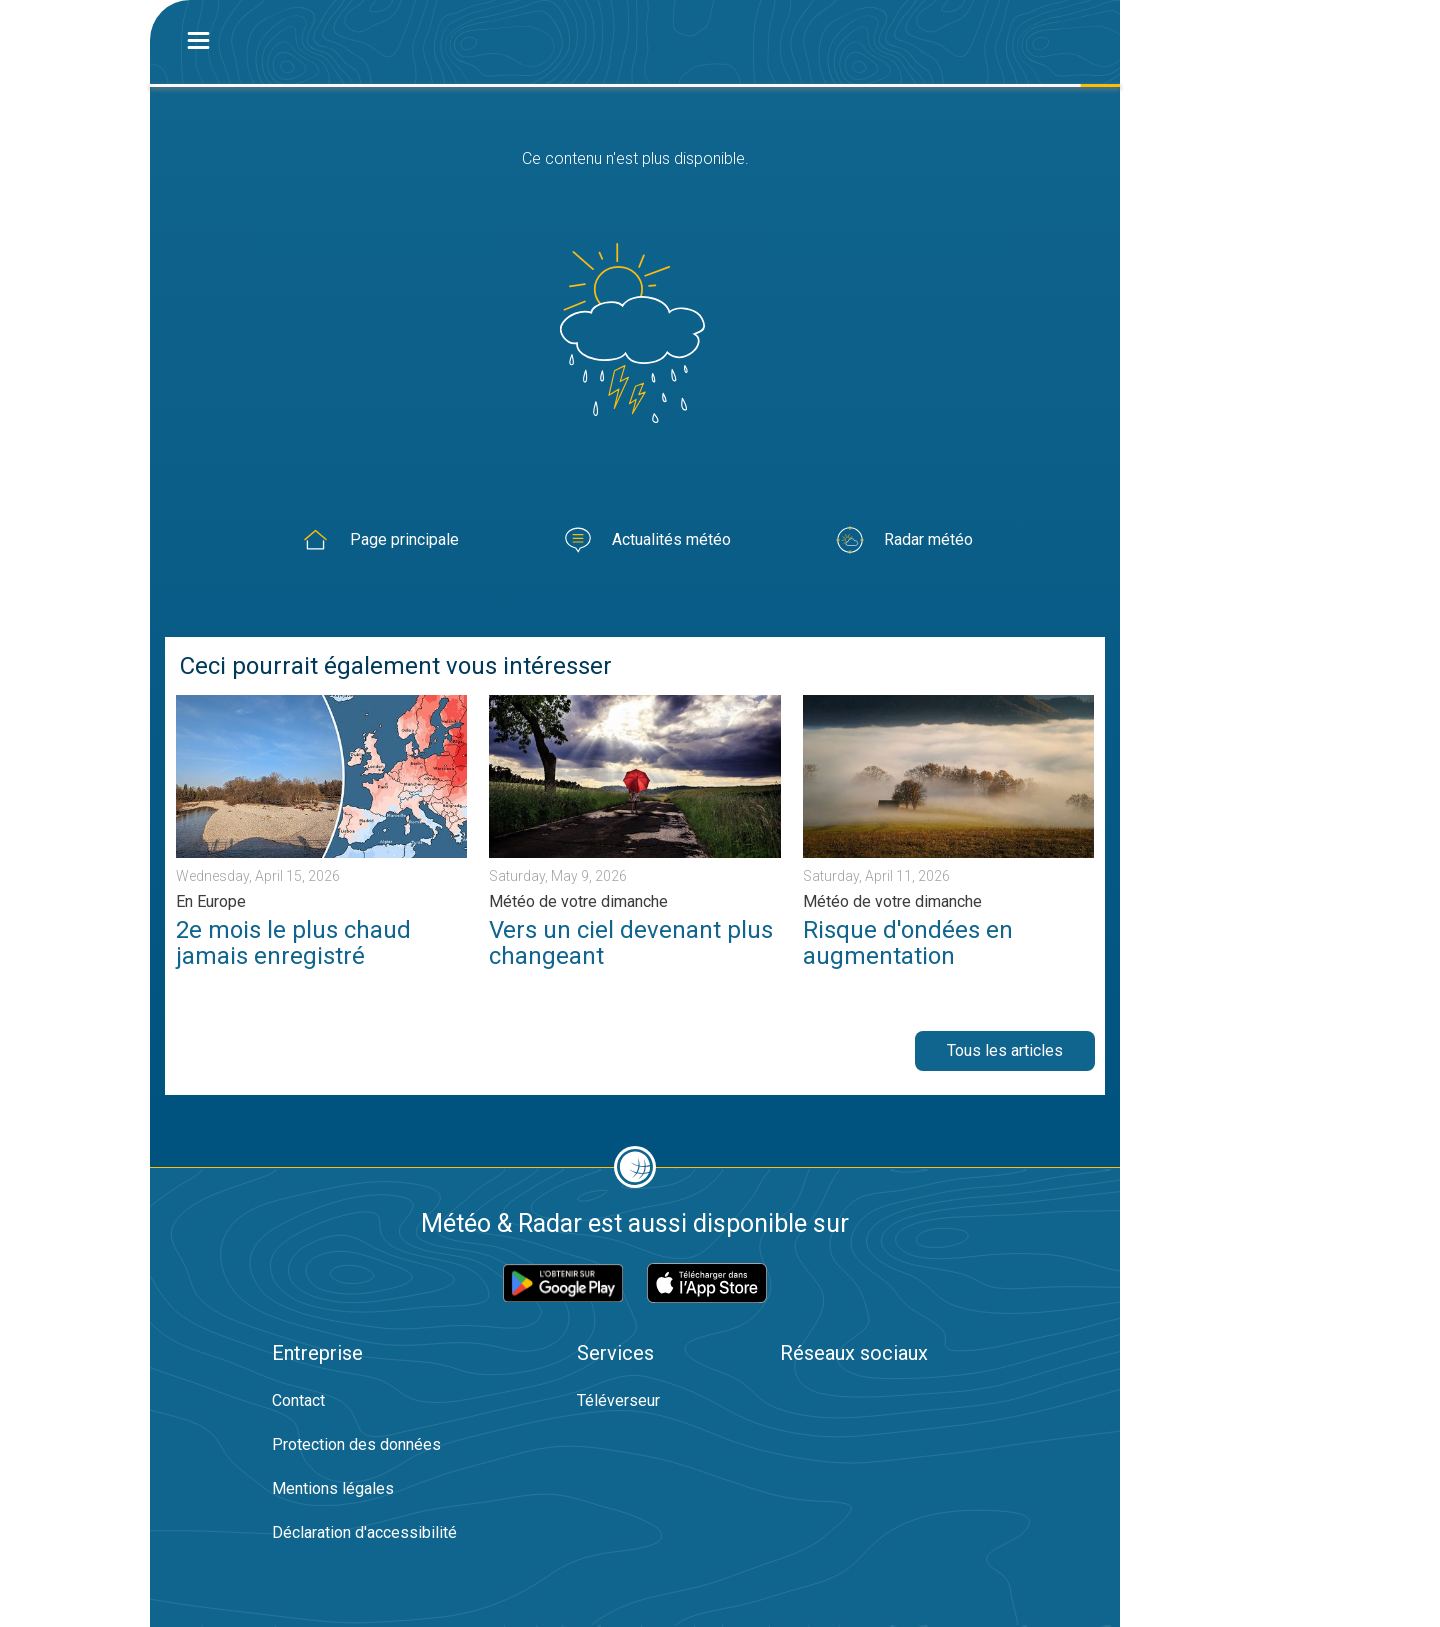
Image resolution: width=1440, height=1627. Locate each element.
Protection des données (356, 1444)
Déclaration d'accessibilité (364, 1532)
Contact (298, 1400)
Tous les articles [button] (1005, 1050)
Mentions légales (333, 1488)
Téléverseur (618, 1400)
